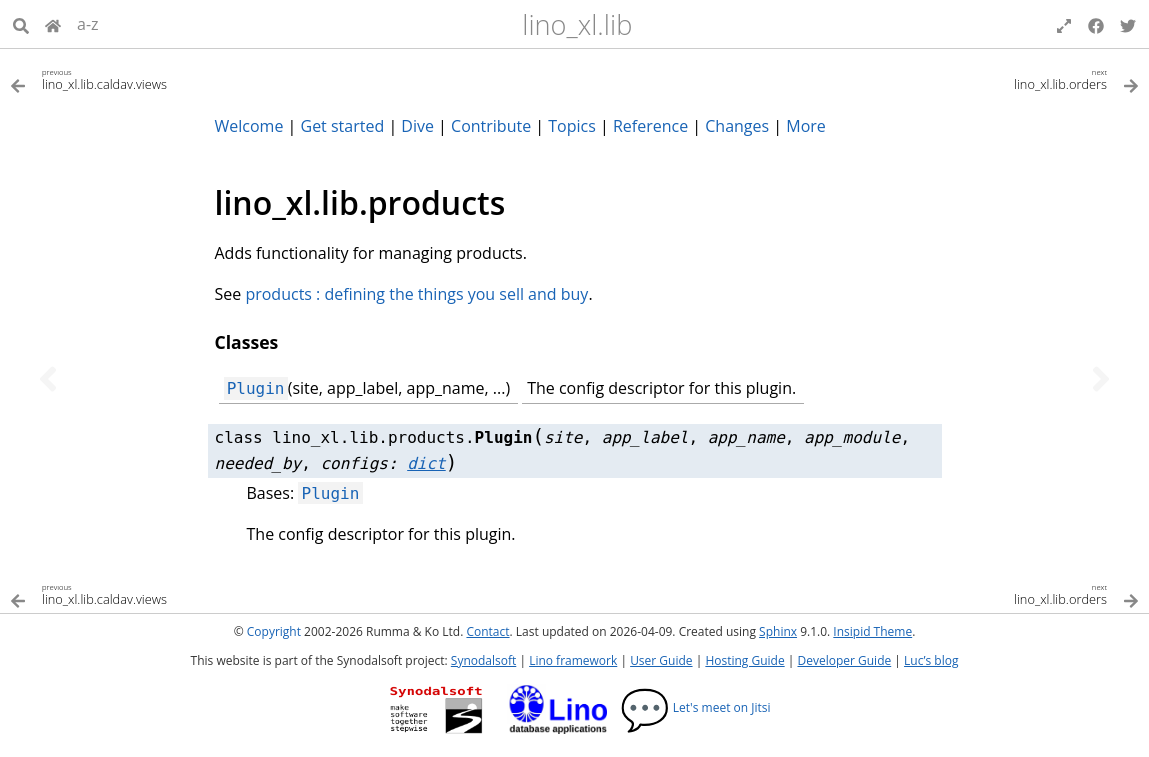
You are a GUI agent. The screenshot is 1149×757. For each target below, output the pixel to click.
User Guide (661, 660)
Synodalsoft (483, 660)
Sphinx (778, 631)
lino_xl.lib (577, 24)
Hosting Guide (744, 660)
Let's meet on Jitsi (695, 707)
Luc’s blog (931, 660)
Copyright (274, 631)
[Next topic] (1101, 379)
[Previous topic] (48, 379)
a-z (88, 24)
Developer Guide (844, 660)
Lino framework (573, 660)
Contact (487, 631)
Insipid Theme (872, 631)
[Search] (21, 24)
